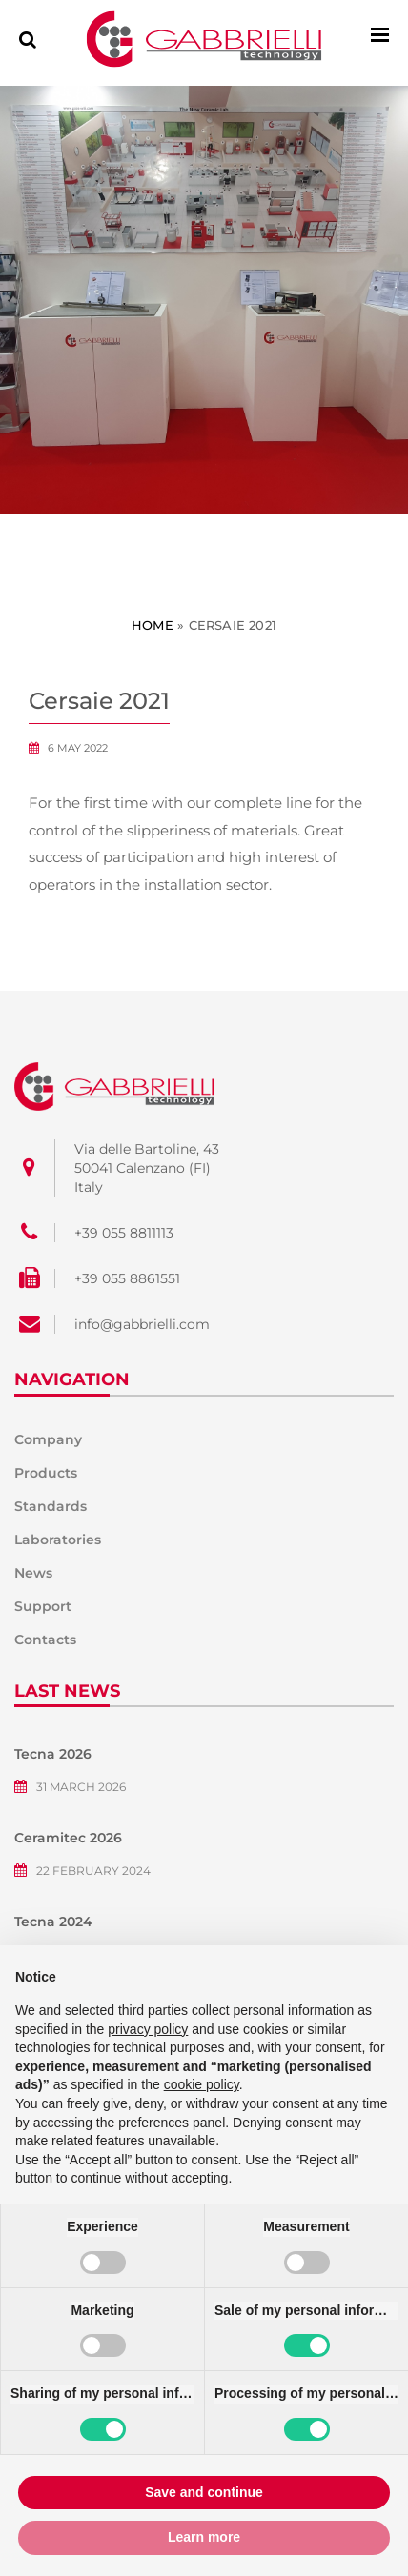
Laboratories (57, 1539)
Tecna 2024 (53, 1921)
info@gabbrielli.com (142, 1324)
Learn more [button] (204, 2537)
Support (42, 1606)
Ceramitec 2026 (68, 1837)
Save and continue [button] (204, 2492)
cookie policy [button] (201, 2084)
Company (48, 1439)
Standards (50, 1506)
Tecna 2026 (53, 1753)
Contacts (45, 1639)
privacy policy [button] (148, 2029)
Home (152, 625)
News (33, 1572)
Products (45, 1472)
